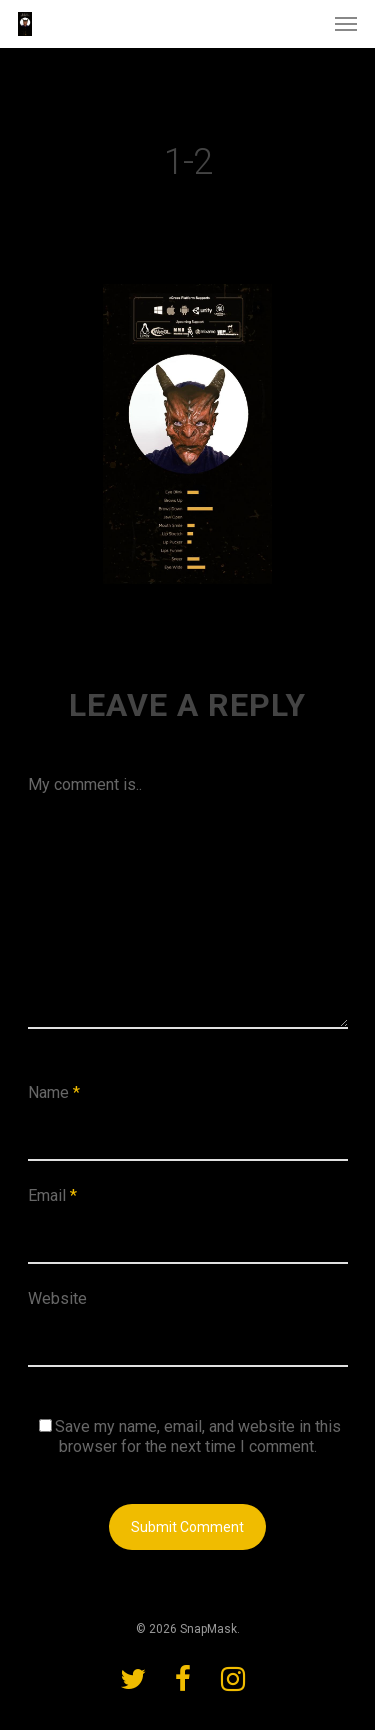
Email (52, 1195)
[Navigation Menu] (346, 24)
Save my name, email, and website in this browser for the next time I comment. (198, 1436)
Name (54, 1092)
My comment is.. (85, 784)
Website (57, 1298)
